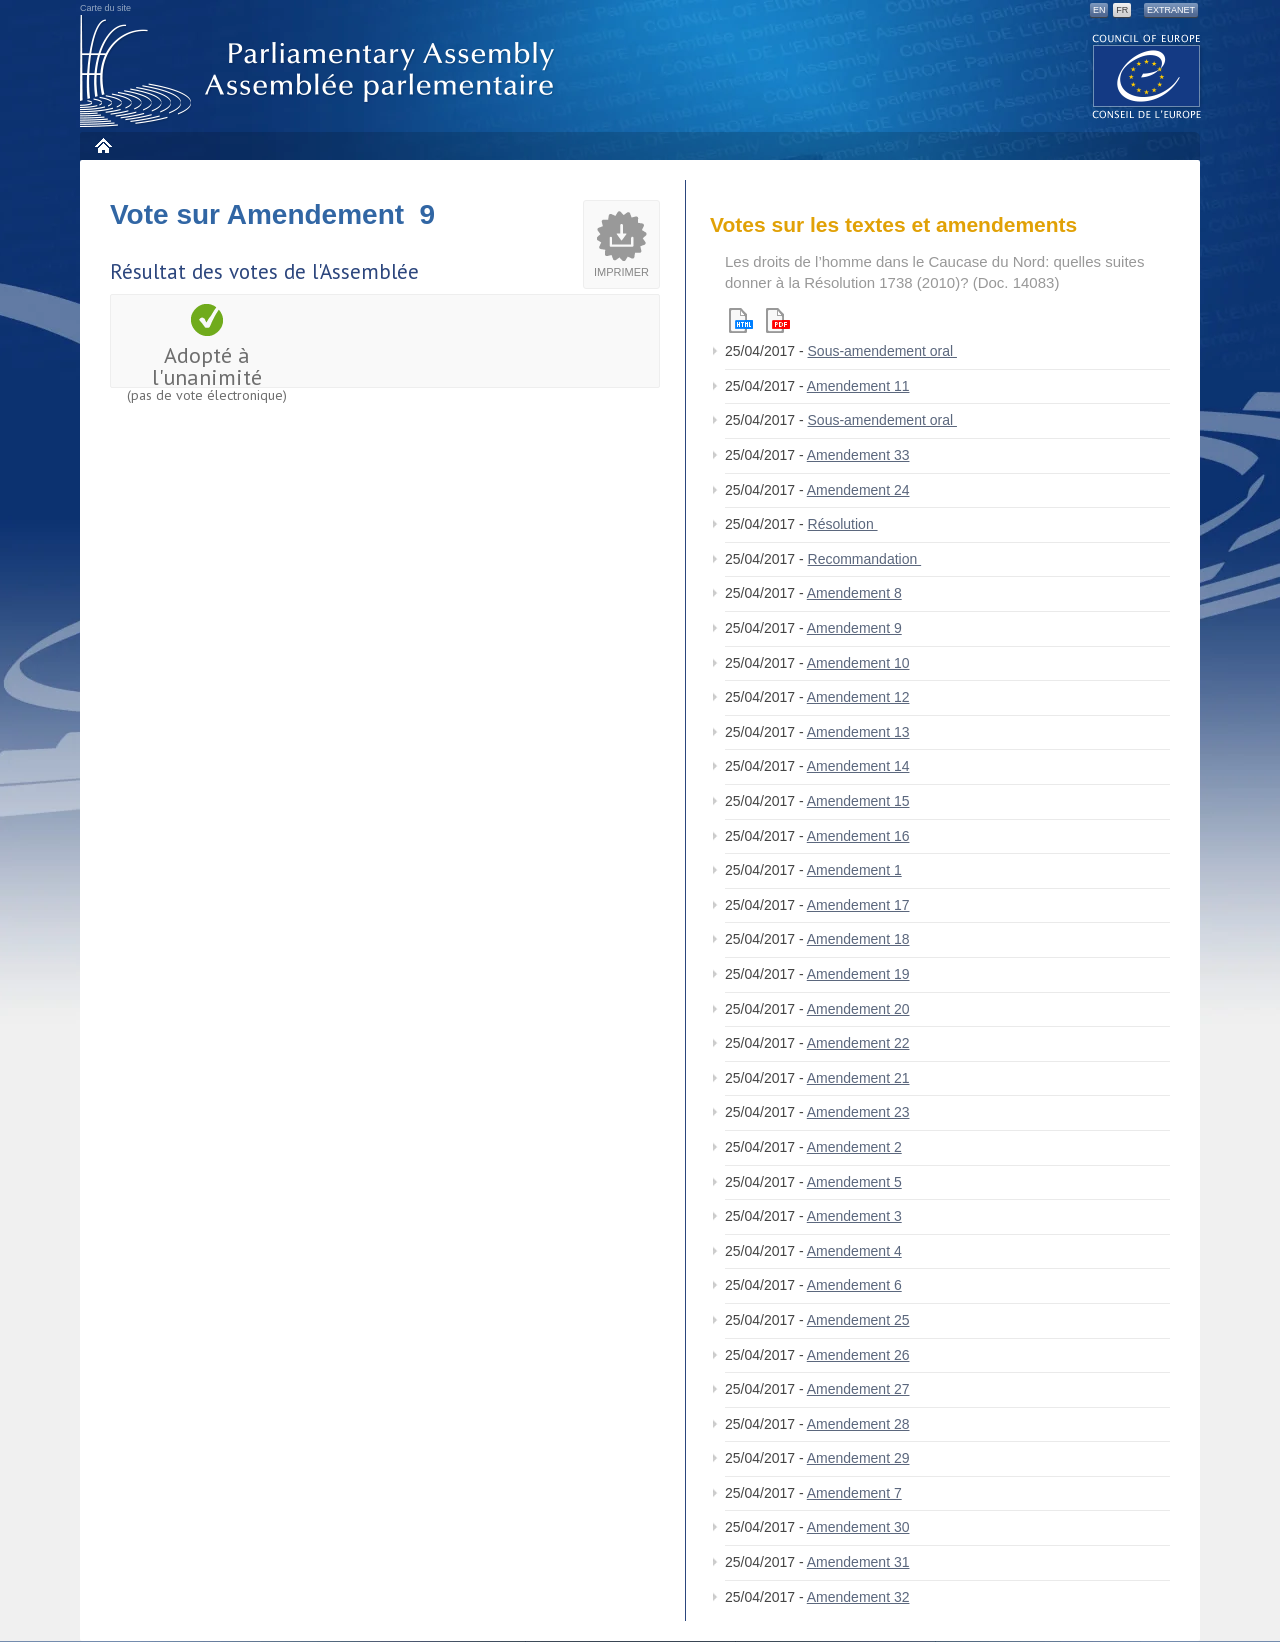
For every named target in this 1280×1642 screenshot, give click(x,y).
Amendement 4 (854, 1251)
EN (1099, 10)
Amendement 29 (858, 1458)
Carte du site (105, 8)
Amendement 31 (858, 1562)
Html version (741, 320)
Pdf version (778, 320)
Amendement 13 (858, 732)
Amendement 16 (858, 836)
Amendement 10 (858, 663)
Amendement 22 (858, 1043)
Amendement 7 (854, 1493)
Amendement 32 (858, 1597)
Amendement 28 (858, 1424)
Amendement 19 (858, 974)
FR (1122, 10)
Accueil (102, 145)
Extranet (1171, 10)
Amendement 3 (854, 1216)
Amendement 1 (854, 870)
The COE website (1147, 75)
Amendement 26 (858, 1355)
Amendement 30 (858, 1527)
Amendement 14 (858, 766)
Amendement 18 (858, 939)
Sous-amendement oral (882, 351)
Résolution (843, 524)
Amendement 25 (858, 1320)
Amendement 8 (854, 593)
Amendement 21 (858, 1078)
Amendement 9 (854, 628)
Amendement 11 (858, 386)
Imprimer (621, 272)
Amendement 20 (858, 1009)
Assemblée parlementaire (321, 71)
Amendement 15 (858, 801)
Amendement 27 (858, 1389)
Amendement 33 (858, 455)
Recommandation (865, 559)
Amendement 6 (854, 1285)
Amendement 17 (858, 905)
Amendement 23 (858, 1112)
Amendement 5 (854, 1182)
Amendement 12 (858, 697)
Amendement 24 (858, 490)
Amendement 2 (854, 1147)
